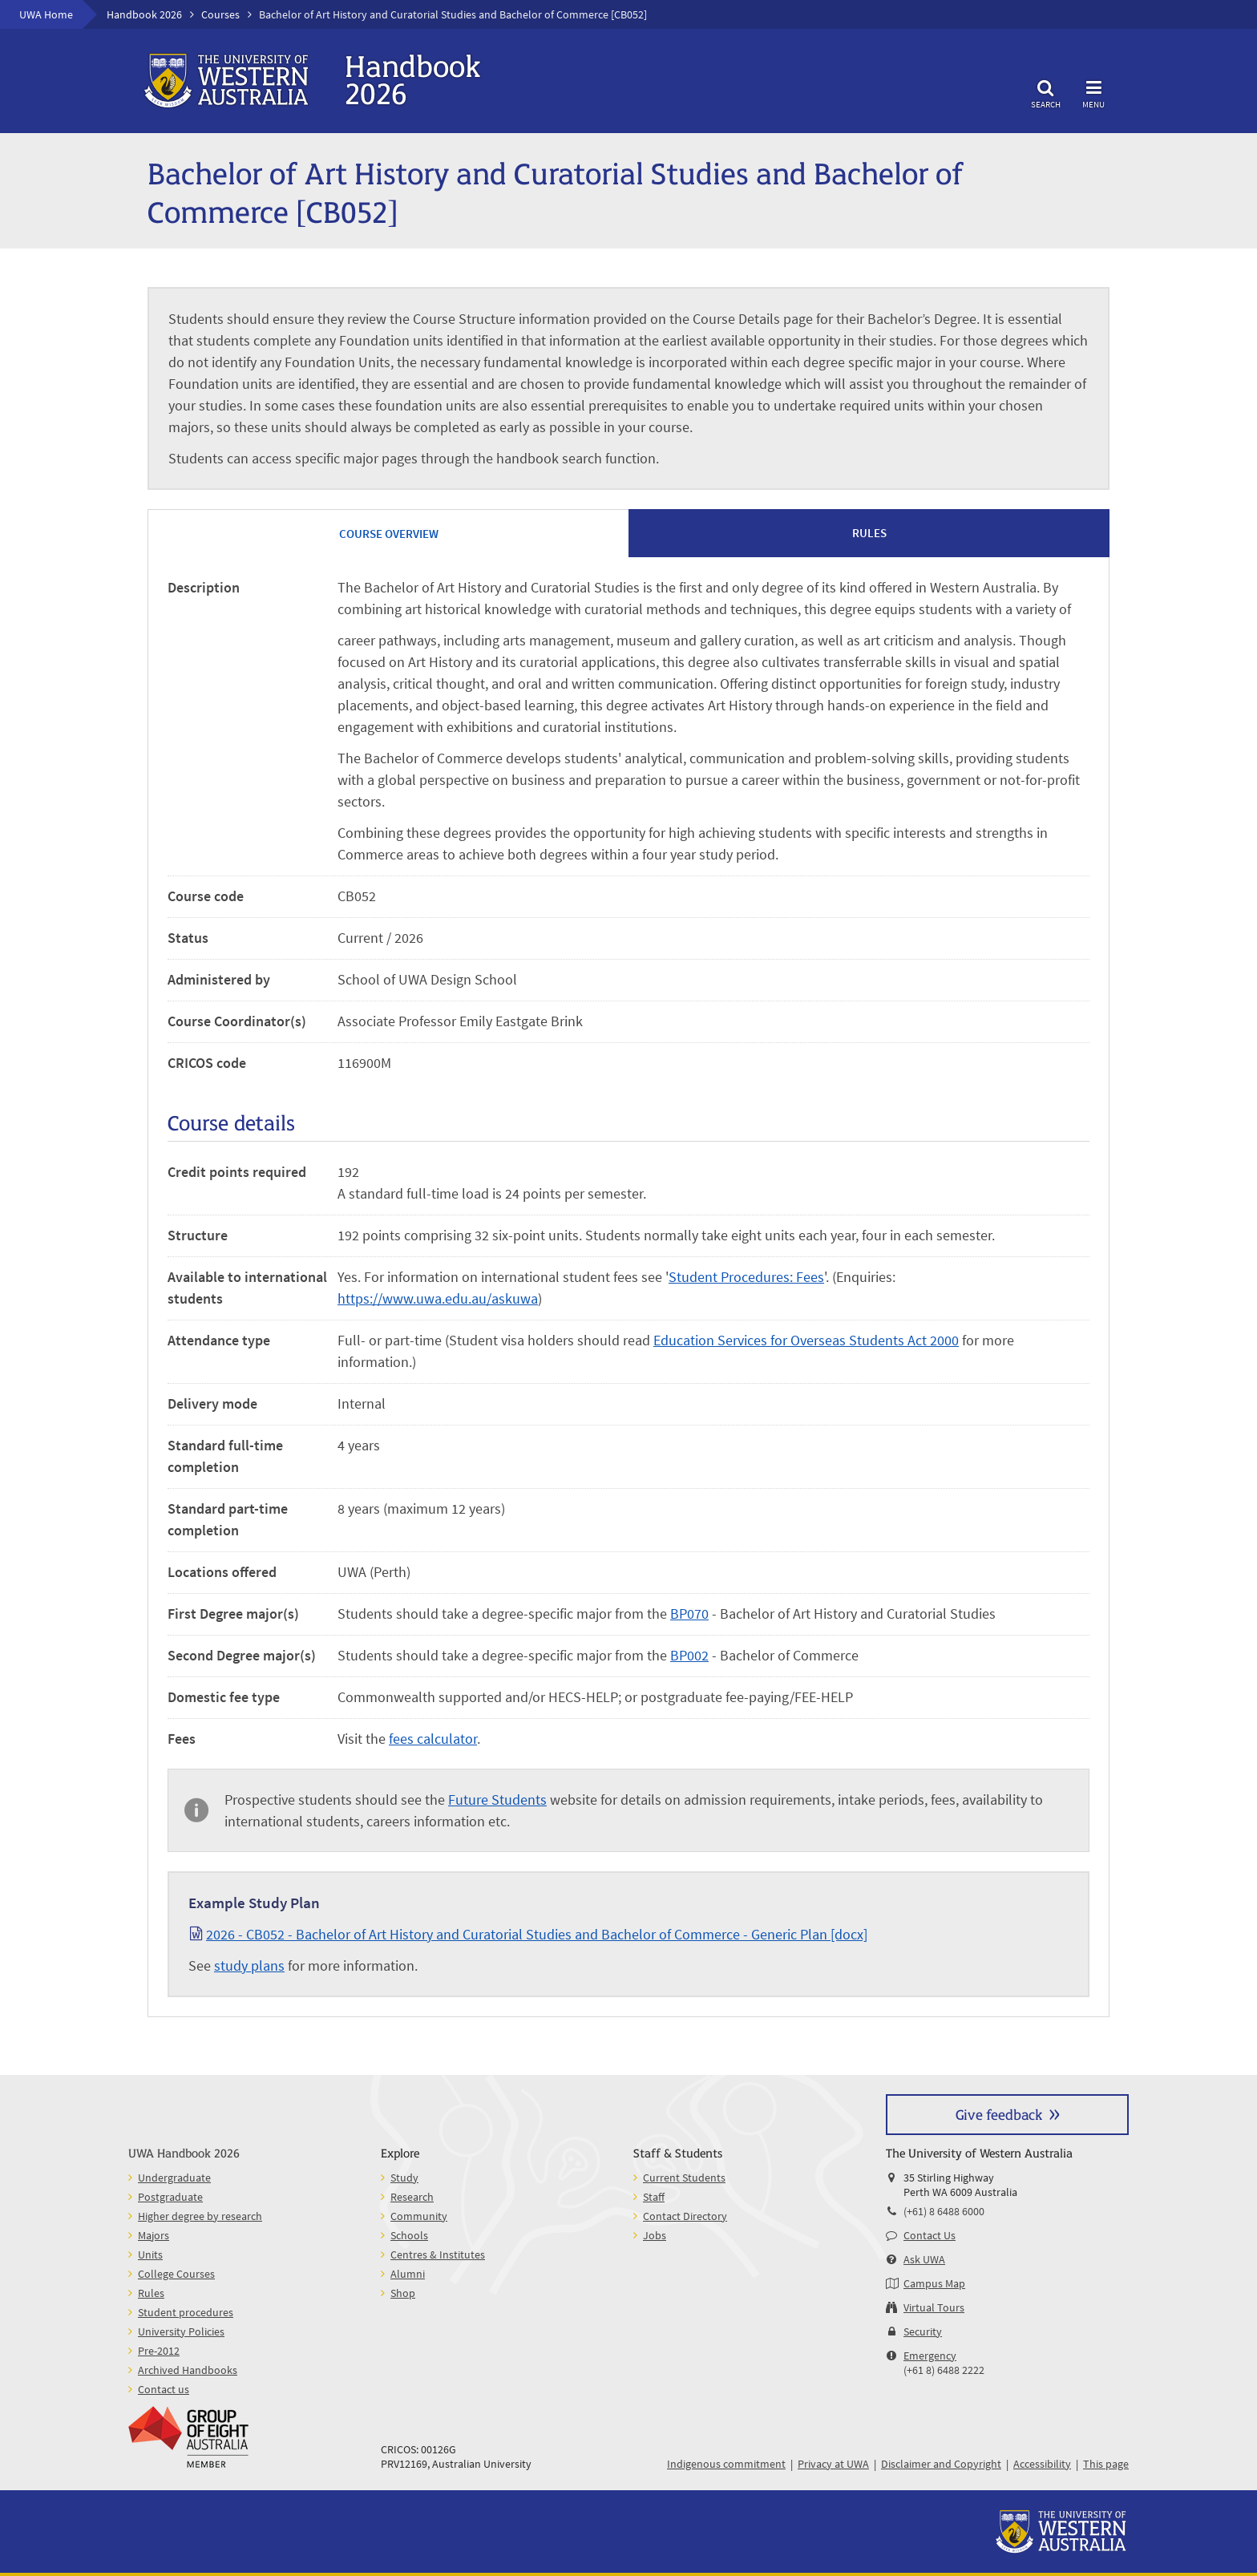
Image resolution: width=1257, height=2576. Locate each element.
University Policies (181, 2331)
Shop (402, 2293)
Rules (151, 2293)
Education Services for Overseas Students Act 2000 (806, 1340)
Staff (654, 2197)
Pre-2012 (159, 2350)
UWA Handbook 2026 (184, 2152)
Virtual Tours (933, 2307)
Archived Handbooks (187, 2370)
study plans (249, 1965)
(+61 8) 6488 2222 (943, 2370)
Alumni (407, 2274)
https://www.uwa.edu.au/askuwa (437, 1298)
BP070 (689, 1613)
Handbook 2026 (144, 14)
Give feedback (999, 2114)
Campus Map (934, 2283)
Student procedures (185, 2312)
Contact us (163, 2389)
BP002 (689, 1655)
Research (412, 2197)
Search (1045, 92)
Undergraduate (174, 2177)
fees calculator (433, 1738)
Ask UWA (924, 2259)
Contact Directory (685, 2216)
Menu (1093, 92)
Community (418, 2216)
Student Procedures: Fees (746, 1277)
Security (922, 2331)
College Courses (176, 2274)
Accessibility (1042, 2464)
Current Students (684, 2177)
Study (404, 2177)
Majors (153, 2235)
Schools (409, 2235)
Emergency (929, 2355)
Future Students (497, 1799)
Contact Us (929, 2235)
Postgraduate (170, 2197)
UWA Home (46, 14)
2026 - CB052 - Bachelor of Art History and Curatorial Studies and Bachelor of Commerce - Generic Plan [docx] (536, 1934)
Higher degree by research (200, 2216)
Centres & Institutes (437, 2254)
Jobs (654, 2235)
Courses (220, 14)
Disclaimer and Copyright (941, 2464)
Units (150, 2254)
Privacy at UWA (833, 2464)
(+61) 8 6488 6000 (943, 2211)
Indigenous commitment (726, 2464)
